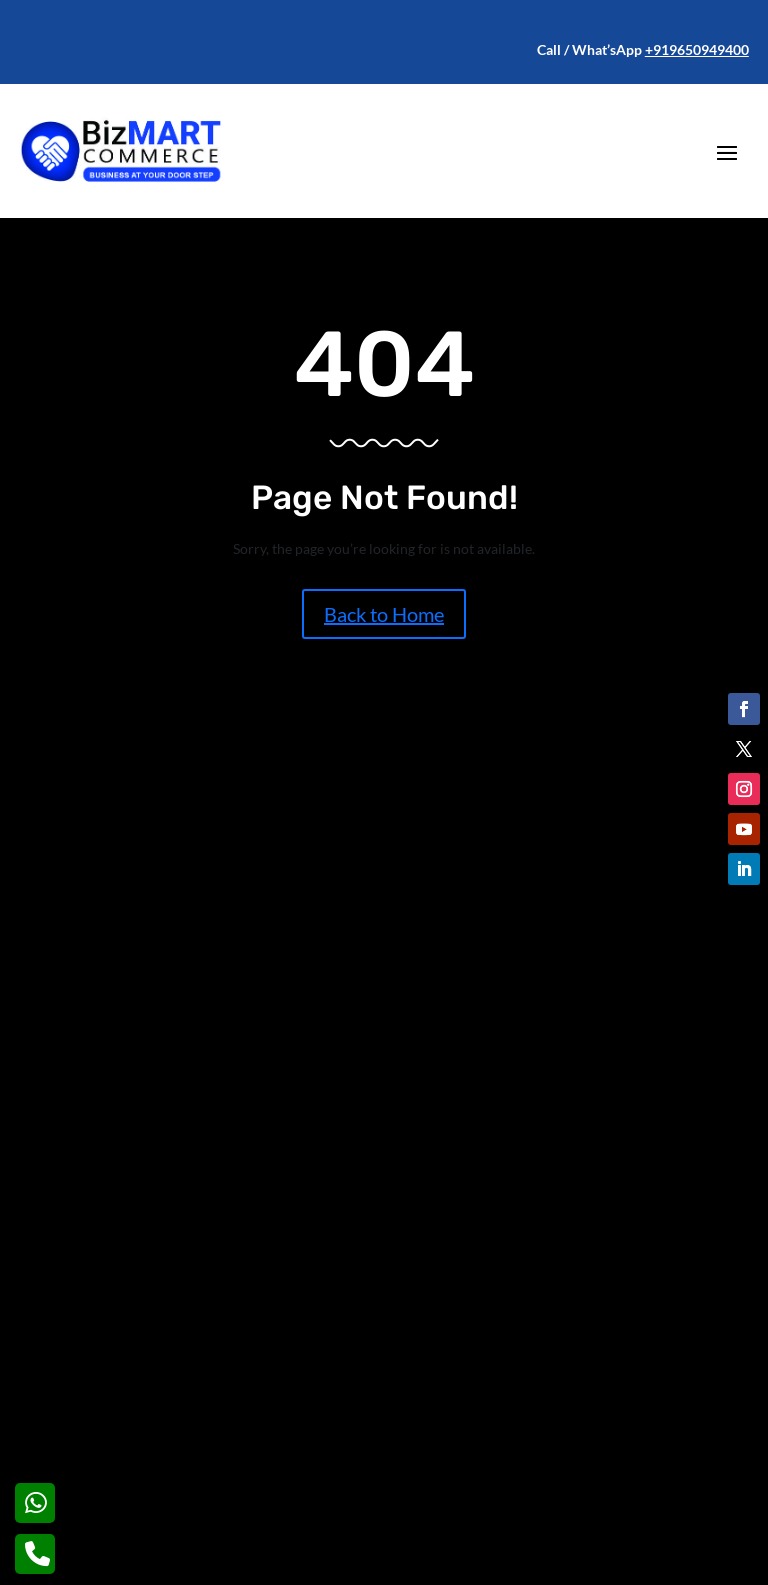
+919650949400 (697, 49)
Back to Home (384, 614)
